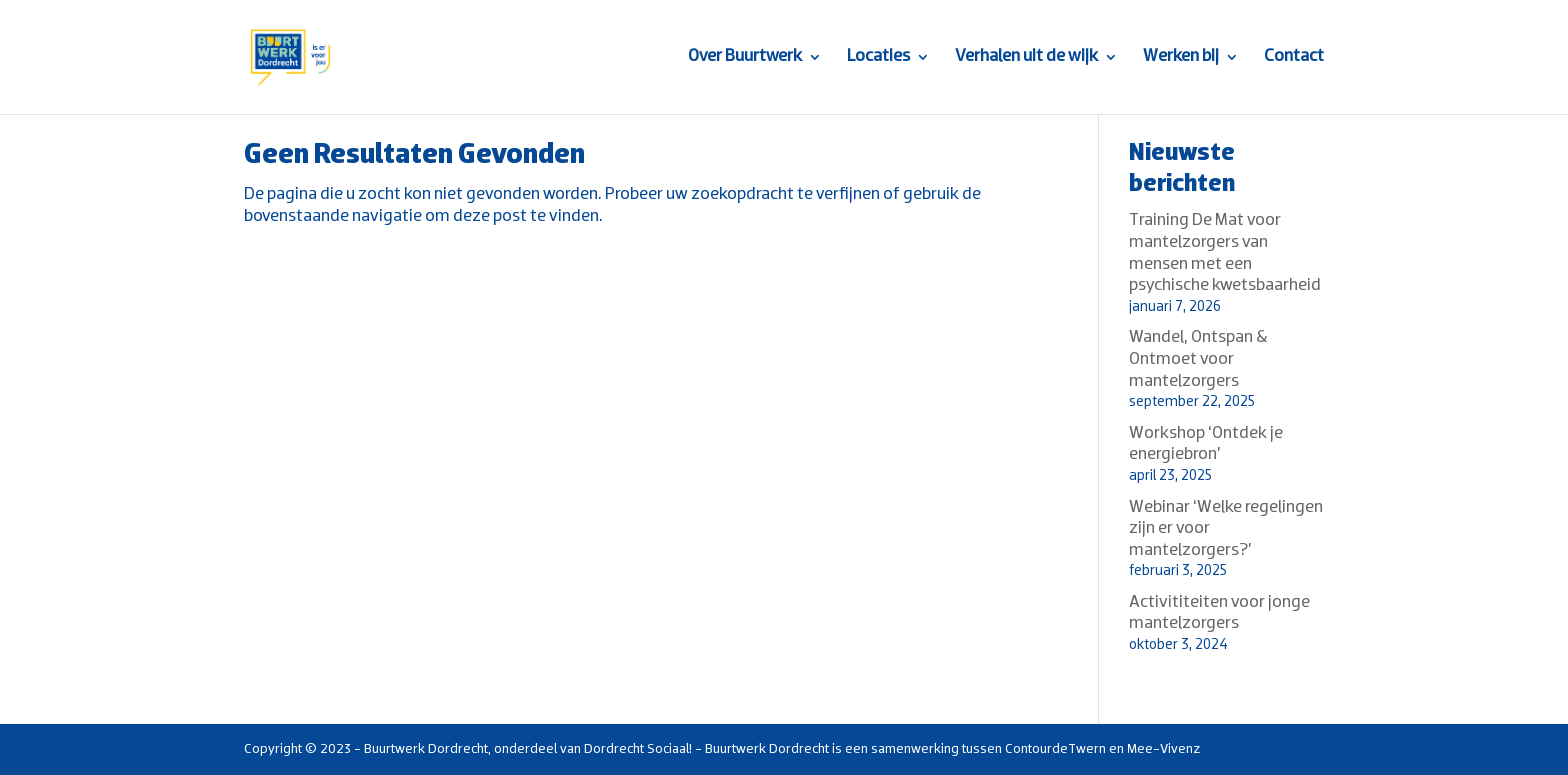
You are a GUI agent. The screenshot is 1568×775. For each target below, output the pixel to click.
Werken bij (1181, 58)
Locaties (878, 58)
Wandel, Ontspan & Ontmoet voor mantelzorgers (1198, 359)
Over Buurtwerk (745, 58)
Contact (1294, 58)
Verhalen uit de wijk (1026, 58)
